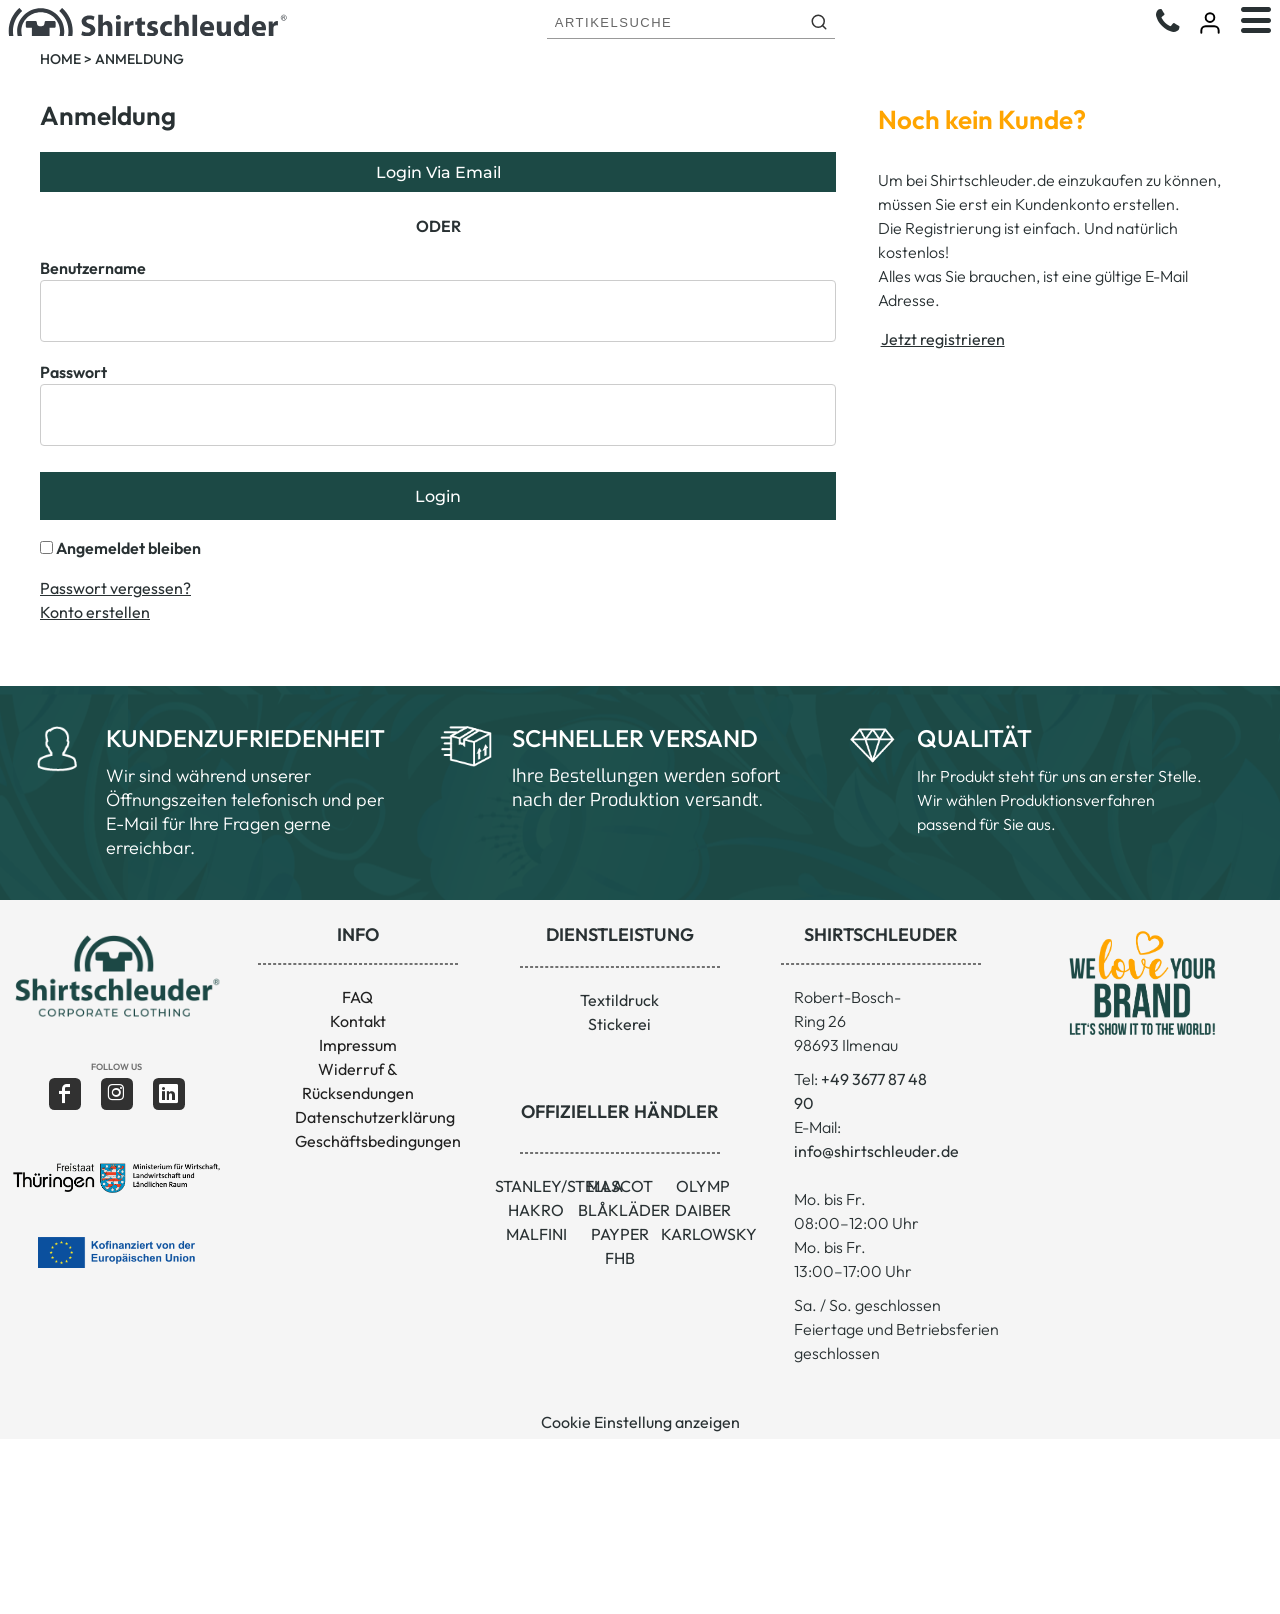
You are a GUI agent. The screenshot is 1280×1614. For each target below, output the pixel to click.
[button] (116, 976)
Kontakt (358, 1021)
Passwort (73, 372)
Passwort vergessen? (115, 588)
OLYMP (703, 1186)
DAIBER (703, 1210)
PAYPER (620, 1234)
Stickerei (619, 1024)
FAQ (357, 997)
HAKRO (536, 1210)
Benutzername (93, 268)
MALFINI (536, 1234)
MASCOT (620, 1186)
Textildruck (619, 1000)
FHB (620, 1258)
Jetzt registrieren (943, 339)
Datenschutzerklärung (375, 1117)
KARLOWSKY (709, 1234)
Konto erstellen (95, 612)
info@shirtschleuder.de (876, 1151)
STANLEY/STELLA (559, 1186)
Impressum (358, 1045)
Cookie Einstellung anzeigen (640, 1422)
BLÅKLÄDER (624, 1210)
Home (60, 59)
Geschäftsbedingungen (378, 1141)
